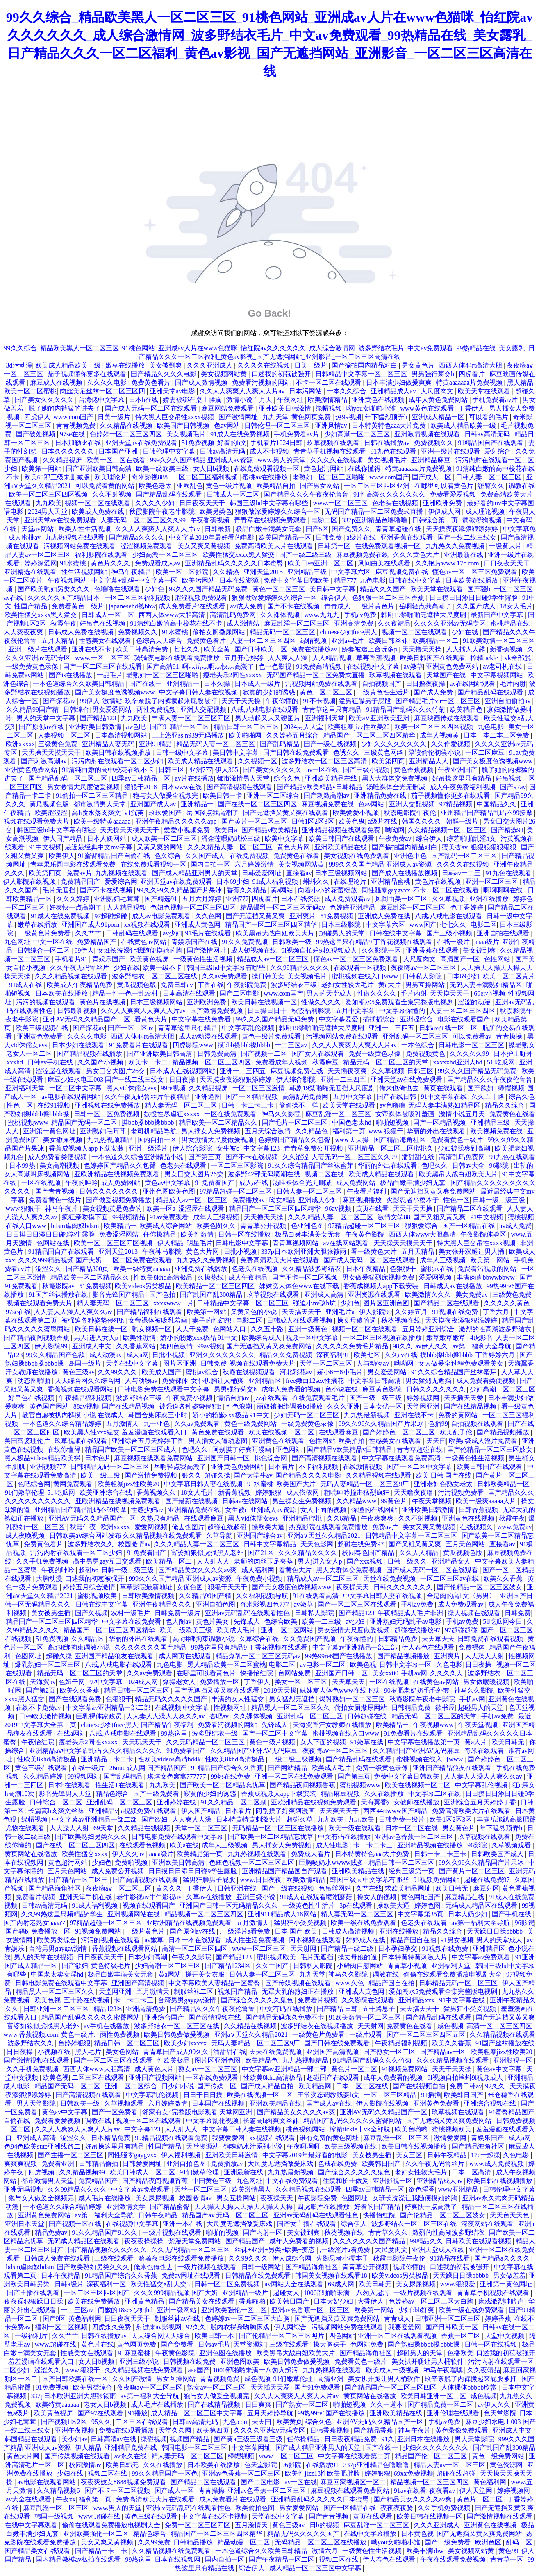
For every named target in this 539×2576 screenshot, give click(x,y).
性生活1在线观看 (121, 1785)
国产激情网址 (238, 416)
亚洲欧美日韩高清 (179, 1862)
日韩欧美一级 (292, 941)
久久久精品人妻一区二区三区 (230, 847)
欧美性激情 (198, 1234)
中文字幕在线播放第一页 (425, 1742)
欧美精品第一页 (200, 1853)
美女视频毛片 (186, 434)
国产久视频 (91, 1612)
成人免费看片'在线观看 (193, 606)
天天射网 (304, 1948)
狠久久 (191, 1475)
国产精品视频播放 (504, 1432)
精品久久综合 (505, 1105)
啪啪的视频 (223, 2232)
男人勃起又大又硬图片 (268, 718)
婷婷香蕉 (498, 2318)
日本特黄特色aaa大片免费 (390, 425)
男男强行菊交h (434, 373)
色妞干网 (72, 1681)
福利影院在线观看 (102, 554)
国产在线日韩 (397, 1096)
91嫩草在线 (367, 1742)
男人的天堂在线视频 (44, 1957)
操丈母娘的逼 (357, 1320)
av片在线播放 (194, 778)
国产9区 (54, 2318)
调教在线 (522, 485)
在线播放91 (323, 2464)
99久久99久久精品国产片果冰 (180, 890)
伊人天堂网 (476, 2490)
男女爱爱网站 (112, 709)
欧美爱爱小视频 (356, 812)
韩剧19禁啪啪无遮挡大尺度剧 (424, 614)
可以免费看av (473, 1036)
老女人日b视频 (106, 2404)
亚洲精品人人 (429, 761)
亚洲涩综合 (417, 1019)
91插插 (431, 2094)
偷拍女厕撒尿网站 (220, 632)
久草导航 (220, 1535)
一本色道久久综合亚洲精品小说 (138, 1156)
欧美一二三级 (322, 1621)
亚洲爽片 (303, 915)
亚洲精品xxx (417, 2000)
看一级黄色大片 (374, 1251)
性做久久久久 (377, 993)
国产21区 (261, 1552)
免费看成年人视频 (282, 1062)
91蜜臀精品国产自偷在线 (115, 855)
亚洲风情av (332, 425)
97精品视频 (456, 804)
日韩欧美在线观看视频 (479, 2241)
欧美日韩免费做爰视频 (177, 2034)
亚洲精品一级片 (246, 2292)
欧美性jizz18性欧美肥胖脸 (323, 2473)
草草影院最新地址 (147, 1587)
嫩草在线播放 (125, 365)
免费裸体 (175, 1380)
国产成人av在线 (329, 2103)
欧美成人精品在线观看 (201, 761)
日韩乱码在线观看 (133, 933)
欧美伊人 (62, 855)
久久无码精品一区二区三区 (206, 1742)
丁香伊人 (472, 408)
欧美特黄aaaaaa (58, 2404)
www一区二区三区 (259, 1948)
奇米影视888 (150, 477)
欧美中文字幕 (285, 838)
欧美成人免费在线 (99, 511)
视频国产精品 (238, 1991)
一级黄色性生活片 (384, 692)
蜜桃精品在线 (510, 623)
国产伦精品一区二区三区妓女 (490, 1449)
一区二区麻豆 (485, 752)
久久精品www (357, 1501)
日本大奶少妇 (468, 1914)
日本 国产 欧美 (297, 1931)
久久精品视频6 (59, 2490)
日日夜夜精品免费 (351, 2438)
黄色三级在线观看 (42, 1767)
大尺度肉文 (438, 391)
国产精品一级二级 (348, 1948)
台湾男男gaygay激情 (59, 1948)
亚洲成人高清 (324, 1294)
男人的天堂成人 (330, 993)
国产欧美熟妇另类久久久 (54, 589)
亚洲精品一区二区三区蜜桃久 (391, 1148)
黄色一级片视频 (229, 485)
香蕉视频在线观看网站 (81, 1389)
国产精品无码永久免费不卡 (286, 2017)
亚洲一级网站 (177, 2309)
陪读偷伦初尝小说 (435, 752)
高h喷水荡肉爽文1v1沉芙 (109, 812)
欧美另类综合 (57, 1939)
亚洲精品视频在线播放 (430, 1845)
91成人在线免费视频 (240, 434)
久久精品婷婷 (43, 1776)
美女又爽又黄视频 (204, 545)
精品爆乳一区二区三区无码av (283, 907)
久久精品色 (312, 1131)
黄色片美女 (213, 1621)
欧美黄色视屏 (150, 959)
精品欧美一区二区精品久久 (219, 1122)
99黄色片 (395, 1501)
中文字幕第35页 (421, 1914)
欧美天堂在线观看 (485, 391)
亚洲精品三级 (307, 571)
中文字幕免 (519, 528)
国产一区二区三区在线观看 (103, 666)
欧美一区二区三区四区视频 (49, 494)
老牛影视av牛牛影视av (149, 1896)
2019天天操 (280, 1690)
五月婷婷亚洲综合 (429, 1328)
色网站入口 (230, 1328)
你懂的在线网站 (375, 1509)
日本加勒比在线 (78, 442)
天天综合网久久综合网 (88, 1380)
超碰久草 (300, 1819)
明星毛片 (199, 1242)
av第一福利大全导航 (482, 1346)
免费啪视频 (132, 1862)
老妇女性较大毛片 (348, 984)
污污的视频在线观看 (46, 1002)
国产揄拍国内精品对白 (365, 365)
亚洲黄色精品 (145, 2301)
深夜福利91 (333, 1354)
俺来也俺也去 (399, 1088)
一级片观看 (366, 2034)
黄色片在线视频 (438, 881)
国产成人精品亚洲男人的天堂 (195, 872)
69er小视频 (489, 993)
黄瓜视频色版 (50, 804)
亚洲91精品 (156, 743)
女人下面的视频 (324, 1509)
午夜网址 (291, 399)
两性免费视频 (156, 709)
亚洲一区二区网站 (288, 1630)
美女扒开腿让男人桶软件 (428, 2361)
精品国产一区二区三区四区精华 (370, 735)
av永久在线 (131, 2456)
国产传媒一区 (217, 2086)
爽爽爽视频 (21, 2163)
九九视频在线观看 (122, 872)
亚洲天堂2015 (263, 571)
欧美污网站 (199, 580)
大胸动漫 (49, 1578)
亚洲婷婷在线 (177, 1802)
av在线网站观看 (473, 683)
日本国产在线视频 (219, 2103)
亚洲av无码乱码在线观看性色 (248, 1612)
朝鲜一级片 (463, 821)
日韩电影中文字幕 (243, 1242)
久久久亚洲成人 (210, 365)
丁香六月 (497, 1311)
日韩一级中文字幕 (183, 752)
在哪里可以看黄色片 (444, 485)
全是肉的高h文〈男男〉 (462, 1595)
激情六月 (325, 2550)
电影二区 (325, 520)
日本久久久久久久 (68, 451)
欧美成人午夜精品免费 (80, 984)
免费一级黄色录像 (375, 1053)
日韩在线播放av (387, 442)
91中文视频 (45, 847)
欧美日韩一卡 (223, 795)
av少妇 (172, 933)
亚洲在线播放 (489, 898)
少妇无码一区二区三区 (307, 1415)
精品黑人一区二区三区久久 (291, 1707)
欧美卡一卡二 (148, 1062)
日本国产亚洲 (118, 451)
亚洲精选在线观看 (31, 571)
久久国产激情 (132, 2378)
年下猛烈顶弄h (387, 416)
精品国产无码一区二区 (84, 1122)
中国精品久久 (497, 804)
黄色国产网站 (50, 1406)
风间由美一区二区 (402, 898)
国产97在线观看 (101, 2413)
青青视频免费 (76, 425)
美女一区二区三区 (302, 1681)
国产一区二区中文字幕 (420, 1466)
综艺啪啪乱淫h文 (472, 838)
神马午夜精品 (131, 571)
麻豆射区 (486, 1888)
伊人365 (227, 769)
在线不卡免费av (39, 1707)
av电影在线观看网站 (71, 1096)
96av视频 (339, 1208)
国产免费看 (178, 2344)
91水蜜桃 (74, 563)
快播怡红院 (257, 1673)
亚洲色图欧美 (240, 2361)
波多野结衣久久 (91, 1544)
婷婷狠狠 (269, 1492)
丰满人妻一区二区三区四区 (192, 718)
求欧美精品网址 (408, 1888)
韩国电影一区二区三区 (195, 2447)
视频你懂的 (410, 2266)
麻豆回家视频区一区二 (353, 2481)
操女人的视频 (377, 1896)
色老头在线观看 (184, 1165)
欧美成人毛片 (236, 1630)
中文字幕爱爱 (339, 1019)
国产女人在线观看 (318, 1053)
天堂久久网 (176, 2430)
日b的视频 (325, 2525)
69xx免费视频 (413, 2473)
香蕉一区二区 (461, 2335)
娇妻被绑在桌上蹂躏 (193, 399)
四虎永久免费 (112, 2327)
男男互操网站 (425, 984)
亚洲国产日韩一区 (224, 1458)
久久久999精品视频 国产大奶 (60, 1260)
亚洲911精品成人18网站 (283, 1914)
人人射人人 (214, 1561)
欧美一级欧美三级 (163, 468)
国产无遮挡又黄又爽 (256, 915)
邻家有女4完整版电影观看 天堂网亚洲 (198, 2111)
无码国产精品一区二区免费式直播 (375, 511)
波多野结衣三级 (294, 984)
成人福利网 (258, 1569)
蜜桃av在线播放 (265, 477)
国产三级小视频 (367, 769)
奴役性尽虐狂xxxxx (172, 1113)
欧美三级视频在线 (43, 1027)
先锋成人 (248, 1621)
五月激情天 (123, 1423)
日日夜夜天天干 (203, 502)
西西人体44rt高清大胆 (471, 365)
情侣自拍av (234, 1397)
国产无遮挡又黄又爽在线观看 (286, 812)
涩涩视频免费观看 (147, 545)
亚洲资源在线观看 (375, 1294)
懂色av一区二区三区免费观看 (475, 571)
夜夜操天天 (353, 1587)
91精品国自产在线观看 (491, 442)
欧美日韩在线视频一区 (264, 1002)
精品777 (345, 580)
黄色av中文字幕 (168, 1182)
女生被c (228, 1148)
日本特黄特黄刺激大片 (249, 1819)
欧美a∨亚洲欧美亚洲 (380, 718)
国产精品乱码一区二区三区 (68, 778)
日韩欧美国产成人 (498, 1853)
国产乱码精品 (280, 743)
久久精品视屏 (63, 459)
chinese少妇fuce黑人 (349, 632)
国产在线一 (146, 683)
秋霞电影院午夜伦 (411, 812)
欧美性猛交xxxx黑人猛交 (239, 554)
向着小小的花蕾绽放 (328, 890)
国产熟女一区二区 (390, 2051)
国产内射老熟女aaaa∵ (34, 1922)
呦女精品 (282, 1199)
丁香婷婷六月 (495, 1354)
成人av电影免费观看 (162, 915)
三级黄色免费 (58, 743)
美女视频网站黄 (224, 373)
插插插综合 (380, 1019)
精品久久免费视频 (286, 1354)
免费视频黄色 (426, 1053)
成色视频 (450, 2025)
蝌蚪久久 (317, 881)
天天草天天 (438, 1638)
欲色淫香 (422, 2189)
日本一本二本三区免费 (497, 735)
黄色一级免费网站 (251, 1423)
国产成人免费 (434, 692)
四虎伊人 (37, 416)
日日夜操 (183, 1079)
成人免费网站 (121, 1182)
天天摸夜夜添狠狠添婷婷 (463, 528)
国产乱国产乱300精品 (212, 1294)
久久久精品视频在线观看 (72, 976)
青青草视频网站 (296, 1242)
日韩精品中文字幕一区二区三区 (362, 373)
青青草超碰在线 (399, 528)
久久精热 (227, 571)
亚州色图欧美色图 (170, 1191)
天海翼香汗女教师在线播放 (333, 1724)
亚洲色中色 (411, 855)
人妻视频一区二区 (65, 735)
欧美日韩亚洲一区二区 (321, 563)
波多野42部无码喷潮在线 (265, 1174)
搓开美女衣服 (205, 1974)
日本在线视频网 (178, 2559)
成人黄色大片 (154, 2068)
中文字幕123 (262, 1148)
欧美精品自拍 (276, 485)
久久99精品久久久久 (300, 967)
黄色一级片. (79, 2034)
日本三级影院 (341, 924)
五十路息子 (379, 2008)
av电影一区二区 (323, 1664)
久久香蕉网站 (136, 1346)
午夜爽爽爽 (378, 1518)
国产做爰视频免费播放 (119, 1199)
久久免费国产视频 (310, 1638)
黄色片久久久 (111, 563)
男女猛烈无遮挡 (429, 1380)
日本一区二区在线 (412, 1828)
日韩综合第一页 (435, 520)
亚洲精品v (103, 1810)
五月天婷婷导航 (271, 2413)
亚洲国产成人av (153, 804)
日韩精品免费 (398, 1638)
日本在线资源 (239, 580)
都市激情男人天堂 (244, 778)
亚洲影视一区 (513, 2060)
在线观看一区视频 (361, 967)
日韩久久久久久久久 (109, 1191)
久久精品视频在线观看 (379, 1475)
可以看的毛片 (489, 416)
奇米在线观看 (484, 1750)
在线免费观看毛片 (319, 1397)
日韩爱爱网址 (262, 872)
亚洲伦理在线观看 (454, 2413)
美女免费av (472, 1294)
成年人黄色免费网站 (439, 399)
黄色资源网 (507, 2464)
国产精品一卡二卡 (102, 2550)
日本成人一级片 (258, 683)
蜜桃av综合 (203, 1372)
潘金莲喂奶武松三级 (231, 838)
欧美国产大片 (296, 1483)
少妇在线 (466, 632)
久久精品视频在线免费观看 (145, 2370)
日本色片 (98, 1458)
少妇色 (155, 589)
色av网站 (227, 425)
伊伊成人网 (445, 511)
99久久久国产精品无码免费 (209, 589)
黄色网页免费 (311, 416)
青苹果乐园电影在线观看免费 (73, 864)
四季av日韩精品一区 (141, 778)
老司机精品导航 (154, 1131)
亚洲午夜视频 (75, 2430)
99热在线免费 (231, 1776)
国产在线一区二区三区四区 (258, 804)
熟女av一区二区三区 (208, 2068)
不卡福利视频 (319, 1466)
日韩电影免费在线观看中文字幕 (164, 1389)
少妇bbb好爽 (417, 2309)
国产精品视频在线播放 (90, 1053)
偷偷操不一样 (299, 1105)
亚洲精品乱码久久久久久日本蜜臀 (235, 563)
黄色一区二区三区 (279, 589)
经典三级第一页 (412, 1871)
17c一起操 (485, 2155)
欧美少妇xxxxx (186, 2043)
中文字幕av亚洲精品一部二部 (355, 1647)
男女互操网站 (236, 2198)
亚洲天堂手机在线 (86, 1896)
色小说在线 (342, 1389)
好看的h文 (232, 442)
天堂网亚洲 (424, 1406)
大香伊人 (371, 2301)
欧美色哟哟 (412, 2129)
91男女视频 (457, 1939)
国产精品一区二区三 (79, 1879)
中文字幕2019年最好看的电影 (212, 537)
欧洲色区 (489, 2542)
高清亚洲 (331, 2378)
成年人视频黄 (440, 735)
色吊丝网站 (335, 1888)
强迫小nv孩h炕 (315, 1303)
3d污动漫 (19, 365)
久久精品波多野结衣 (312, 1268)
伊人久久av (129, 1853)
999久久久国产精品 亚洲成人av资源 (202, 459)
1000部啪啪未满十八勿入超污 (347, 2292)
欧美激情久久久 (429, 1294)
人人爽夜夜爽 (24, 632)
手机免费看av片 (495, 399)
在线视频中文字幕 (374, 666)
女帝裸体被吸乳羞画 (405, 1113)
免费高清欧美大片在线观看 (274, 545)
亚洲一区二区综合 (274, 795)
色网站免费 (295, 1673)
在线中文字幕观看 (32, 2525)
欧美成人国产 (162, 1372)
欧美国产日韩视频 (184, 425)
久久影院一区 (382, 950)
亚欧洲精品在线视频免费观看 (117, 1174)
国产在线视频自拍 (420, 2086)
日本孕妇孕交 (398, 1948)
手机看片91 (72, 959)
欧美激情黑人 (252, 2189)
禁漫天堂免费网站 (195, 2241)
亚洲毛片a (340, 1311)
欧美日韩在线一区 (102, 1328)
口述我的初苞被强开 (282, 373)
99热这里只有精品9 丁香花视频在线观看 (375, 941)
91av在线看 (410, 2490)
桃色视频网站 (306, 2129)
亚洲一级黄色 (308, 1328)
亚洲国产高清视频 (138, 1982)
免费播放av (249, 1199)
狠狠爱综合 (422, 1225)
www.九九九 (322, 614)
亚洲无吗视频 (24, 2189)
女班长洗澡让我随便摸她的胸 (140, 950)
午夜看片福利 (367, 1191)
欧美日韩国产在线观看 (433, 657)
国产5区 (317, 528)
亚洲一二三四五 (392, 1027)
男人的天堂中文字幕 (46, 718)
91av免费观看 (170, 1217)
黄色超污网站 (324, 468)
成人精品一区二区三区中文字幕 (197, 2413)
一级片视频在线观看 (172, 2232)
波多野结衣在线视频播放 (318, 2025)
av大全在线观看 (29, 2499)
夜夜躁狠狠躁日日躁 (34, 2301)
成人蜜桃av (25, 537)
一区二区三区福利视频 (205, 477)
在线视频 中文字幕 (183, 1707)
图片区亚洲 (180, 1363)
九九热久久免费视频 (455, 545)
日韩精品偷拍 (99, 2163)
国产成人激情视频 (202, 382)
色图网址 (29, 1655)
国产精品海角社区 (400, 1139)
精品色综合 (113, 1793)
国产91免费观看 (318, 2387)
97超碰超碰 (111, 915)
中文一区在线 (53, 941)
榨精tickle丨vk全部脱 (501, 657)
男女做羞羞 (509, 2275)
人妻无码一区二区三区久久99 (143, 520)
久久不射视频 (112, 494)
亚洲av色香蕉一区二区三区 (415, 1836)
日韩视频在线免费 (190, 2361)
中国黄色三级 (212, 2180)
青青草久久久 (388, 2232)
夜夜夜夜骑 (397, 2507)
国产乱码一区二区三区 (464, 855)
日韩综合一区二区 (44, 950)
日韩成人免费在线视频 (81, 632)
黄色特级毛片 (111, 1965)
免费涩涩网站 (119, 1234)
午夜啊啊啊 (304, 2146)
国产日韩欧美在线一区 (75, 2378)
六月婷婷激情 (254, 864)
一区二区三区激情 (259, 1088)
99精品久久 (426, 2241)
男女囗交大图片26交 (116, 1070)
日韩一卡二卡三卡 (248, 1105)
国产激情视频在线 (216, 2017)
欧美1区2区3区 (451, 1819)
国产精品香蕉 (374, 2430)
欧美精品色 (467, 709)
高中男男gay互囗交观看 (108, 1561)
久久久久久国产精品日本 (64, 597)
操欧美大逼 (269, 1526)
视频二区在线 (325, 1174)
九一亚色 (157, 1423)
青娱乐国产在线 (195, 941)
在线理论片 (351, 881)
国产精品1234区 (228, 1965)
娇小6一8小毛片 (340, 1372)
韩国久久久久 (422, 821)
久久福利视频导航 (263, 1595)
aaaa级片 (487, 941)
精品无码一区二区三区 (283, 632)
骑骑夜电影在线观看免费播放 (177, 657)
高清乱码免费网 (233, 614)
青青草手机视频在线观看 (330, 451)
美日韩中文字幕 (333, 589)
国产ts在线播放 (71, 675)
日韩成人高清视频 (349, 1931)
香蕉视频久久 (156, 1492)
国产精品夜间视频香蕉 (37, 1337)
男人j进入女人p (97, 1337)
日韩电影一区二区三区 (472, 1045)
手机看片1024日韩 (277, 442)
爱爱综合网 (121, 881)
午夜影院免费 (247, 984)
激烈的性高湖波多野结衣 (496, 1328)
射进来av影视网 (159, 2327)
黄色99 (508, 2550)
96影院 (499, 1165)
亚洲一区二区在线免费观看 (295, 1776)
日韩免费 (329, 537)
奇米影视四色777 (265, 1604)
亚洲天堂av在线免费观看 (142, 442)
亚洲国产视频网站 (156, 2077)
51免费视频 (198, 442)
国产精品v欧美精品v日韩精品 (320, 786)
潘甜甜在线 (419, 1156)
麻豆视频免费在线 (363, 554)
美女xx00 (385, 1673)
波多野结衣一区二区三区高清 (325, 761)
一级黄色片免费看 (45, 933)
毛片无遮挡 (60, 890)
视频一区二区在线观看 (98, 502)
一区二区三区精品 (391, 2094)
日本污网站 (306, 391)
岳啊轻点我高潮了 (426, 606)
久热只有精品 (160, 1518)
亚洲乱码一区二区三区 (416, 1036)
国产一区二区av (131, 1027)
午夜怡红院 (38, 1742)
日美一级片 (311, 365)
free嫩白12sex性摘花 (316, 1380)
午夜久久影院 (192, 1957)
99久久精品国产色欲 (56, 1354)
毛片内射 (513, 683)
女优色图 (191, 1587)
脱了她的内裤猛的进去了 (65, 408)
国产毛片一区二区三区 (295, 1122)
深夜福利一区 (106, 2284)
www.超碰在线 (56, 2344)
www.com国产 (74, 416)
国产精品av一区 (443, 2051)
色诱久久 (347, 752)
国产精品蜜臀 (170, 2206)
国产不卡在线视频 (294, 606)
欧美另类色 (215, 511)
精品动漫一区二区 (244, 2542)
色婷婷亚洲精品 (353, 907)
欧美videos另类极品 (144, 1285)
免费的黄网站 (458, 1415)
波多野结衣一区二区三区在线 (155, 976)
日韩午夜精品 (447, 2155)
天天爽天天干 (339, 1810)
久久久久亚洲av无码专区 (450, 623)
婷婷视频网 (424, 1397)
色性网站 (498, 959)
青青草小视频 (407, 1965)
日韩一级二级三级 (500, 1199)
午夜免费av (396, 838)
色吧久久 (435, 1165)
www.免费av (514, 1526)
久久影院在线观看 (368, 2000)
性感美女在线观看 (106, 640)
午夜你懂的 (283, 700)
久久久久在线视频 (264, 365)
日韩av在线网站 (245, 1501)
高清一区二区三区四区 (195, 1948)
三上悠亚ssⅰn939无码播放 (188, 735)
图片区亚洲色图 (387, 1303)
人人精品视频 (332, 657)
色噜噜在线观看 (118, 589)
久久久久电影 (107, 382)
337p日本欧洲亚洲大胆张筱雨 (304, 1251)
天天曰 (436, 1440)
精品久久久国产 (383, 589)
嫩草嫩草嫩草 (446, 1337)
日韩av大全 (469, 1165)
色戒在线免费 (338, 2163)
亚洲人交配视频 (204, 709)
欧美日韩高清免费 (143, 649)
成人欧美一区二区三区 (164, 838)
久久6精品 (342, 1518)
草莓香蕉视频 (376, 657)
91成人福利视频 (276, 881)
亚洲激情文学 (126, 2206)
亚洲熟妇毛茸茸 (117, 898)
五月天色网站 (466, 1544)
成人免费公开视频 (118, 1871)
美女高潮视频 (60, 1165)
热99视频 (348, 416)
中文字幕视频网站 (498, 675)
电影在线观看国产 (464, 1019)
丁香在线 (211, 984)
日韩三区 (172, 769)
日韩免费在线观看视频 (491, 1638)
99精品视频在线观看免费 (172, 2137)
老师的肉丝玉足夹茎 (264, 1561)
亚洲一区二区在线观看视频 (398, 2335)
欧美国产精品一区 (286, 537)
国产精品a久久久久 (137, 537)
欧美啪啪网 (246, 735)
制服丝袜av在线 (178, 2318)
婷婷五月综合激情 (90, 1587)
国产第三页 (205, 1156)
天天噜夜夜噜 (414, 1492)
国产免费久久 (352, 528)
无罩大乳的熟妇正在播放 (298, 1991)
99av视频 (210, 1346)
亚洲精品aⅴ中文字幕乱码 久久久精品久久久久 (96, 1750)
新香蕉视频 (507, 649)
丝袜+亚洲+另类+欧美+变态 (275, 2249)
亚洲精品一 (183, 683)
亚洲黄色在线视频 (379, 399)
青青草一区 (507, 2559)
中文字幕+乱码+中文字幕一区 (135, 580)
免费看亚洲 (58, 2163)
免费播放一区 (220, 1681)
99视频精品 (129, 1217)
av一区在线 (323, 769)
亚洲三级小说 (256, 1896)
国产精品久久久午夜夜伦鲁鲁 (307, 494)
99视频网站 (83, 1776)
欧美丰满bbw (426, 2550)
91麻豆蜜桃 (135, 2352)
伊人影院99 (375, 1311)
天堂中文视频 (505, 2335)
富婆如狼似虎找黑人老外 (208, 1552)
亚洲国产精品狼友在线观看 (115, 1655)
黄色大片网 (294, 847)
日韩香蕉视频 (479, 1509)
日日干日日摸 (203, 2094)
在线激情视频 (363, 1466)
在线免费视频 (250, 855)
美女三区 (410, 2155)
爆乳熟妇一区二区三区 (48, 1664)
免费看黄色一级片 (79, 606)
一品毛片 (110, 675)
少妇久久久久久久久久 (394, 743)
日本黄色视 (417, 2533)
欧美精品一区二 (436, 640)
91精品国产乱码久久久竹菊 (406, 709)
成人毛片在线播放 (105, 2198)
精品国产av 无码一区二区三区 (226, 2215)
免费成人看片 (311, 1853)
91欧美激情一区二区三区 (499, 640)
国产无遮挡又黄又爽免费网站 (434, 1191)
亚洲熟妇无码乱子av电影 (406, 1621)
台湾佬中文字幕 (102, 399)
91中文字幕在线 (444, 1096)
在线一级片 (454, 941)
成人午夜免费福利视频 (463, 786)
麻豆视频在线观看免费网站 (154, 1458)
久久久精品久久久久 (308, 1552)
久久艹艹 (89, 933)
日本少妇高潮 (148, 1957)
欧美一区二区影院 (183, 571)
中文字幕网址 (252, 2447)
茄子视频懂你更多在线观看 (88, 373)
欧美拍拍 (352, 1440)
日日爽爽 (259, 2404)
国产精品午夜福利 (168, 1724)
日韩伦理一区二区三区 (278, 425)
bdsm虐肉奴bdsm (75, 1225)
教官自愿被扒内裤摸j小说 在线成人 (73, 1415)
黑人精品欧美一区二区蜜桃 (226, 1664)
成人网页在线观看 (186, 1655)
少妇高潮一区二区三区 (357, 434)
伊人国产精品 (63, 838)
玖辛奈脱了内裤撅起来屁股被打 (171, 700)
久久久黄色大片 (417, 554)
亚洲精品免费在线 (381, 795)
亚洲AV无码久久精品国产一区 (87, 1019)
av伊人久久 (432, 1346)
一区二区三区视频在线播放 (383, 1337)
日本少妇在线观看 (79, 1045)
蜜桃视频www (28, 1122)
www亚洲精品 (459, 2189)
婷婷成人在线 (366, 1939)
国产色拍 (163, 1294)
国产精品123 (99, 718)
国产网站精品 (288, 1767)
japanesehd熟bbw (132, 606)
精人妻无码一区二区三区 (181, 1105)
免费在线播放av (315, 649)
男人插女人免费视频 (211, 1131)
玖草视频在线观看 (334, 442)
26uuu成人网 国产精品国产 (148, 1767)
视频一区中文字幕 (313, 1337)
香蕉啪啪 (253, 2301)
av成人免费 (247, 606)
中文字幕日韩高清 (375, 1380)
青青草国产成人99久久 (176, 2051)
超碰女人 (287, 2292)
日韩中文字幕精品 (270, 1544)
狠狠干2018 (141, 786)
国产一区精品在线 (469, 1225)
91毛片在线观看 (208, 933)
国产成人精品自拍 (268, 2086)
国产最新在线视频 (192, 1501)
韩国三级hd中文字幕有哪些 (270, 502)
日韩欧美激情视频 (149, 1595)
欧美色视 (363, 1664)
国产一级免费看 (157, 1793)
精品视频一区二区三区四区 (212, 1062)
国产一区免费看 (115, 2111)
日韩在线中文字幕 (416, 580)
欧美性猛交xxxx (85, 1853)
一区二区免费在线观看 (139, 1260)
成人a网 (137, 1354)
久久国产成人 (476, 606)
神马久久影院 (282, 1113)
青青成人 (338, 606)
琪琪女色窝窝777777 (177, 1776)
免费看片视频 (36, 1896)
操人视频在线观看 (475, 1612)
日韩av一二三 (462, 872)
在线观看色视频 (143, 1845)
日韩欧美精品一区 (504, 1483)
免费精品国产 (81, 881)
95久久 (102, 2421)
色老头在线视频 (396, 502)
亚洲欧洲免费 (443, 502)
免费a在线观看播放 (127, 2430)
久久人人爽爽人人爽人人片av (243, 391)
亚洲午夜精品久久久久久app (176, 821)
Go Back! (269, 313)
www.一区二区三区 (341, 502)
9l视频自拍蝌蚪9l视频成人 (320, 950)
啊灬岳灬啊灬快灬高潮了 (219, 666)
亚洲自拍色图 (216, 1604)
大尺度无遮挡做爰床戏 (281, 2163)
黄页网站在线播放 (32, 1853)
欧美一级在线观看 (355, 1828)
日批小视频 (241, 1251)
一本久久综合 (347, 391)
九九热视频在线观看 (75, 537)
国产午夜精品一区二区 (282, 2559)
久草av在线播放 (209, 1896)
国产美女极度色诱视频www (116, 692)
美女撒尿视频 (63, 1139)
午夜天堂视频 (432, 1501)
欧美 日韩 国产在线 (444, 1475)
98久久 (402, 1346)
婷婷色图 (428, 1905)
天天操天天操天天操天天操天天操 (244, 2206)
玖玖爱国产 (166, 812)
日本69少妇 (232, 881)
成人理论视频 (485, 511)
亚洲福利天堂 (325, 718)
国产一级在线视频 (331, 743)
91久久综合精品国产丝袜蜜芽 (311, 1165)
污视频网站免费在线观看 (80, 545)
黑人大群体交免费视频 (395, 778)
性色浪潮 (240, 1406)
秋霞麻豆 (326, 1062)
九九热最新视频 (367, 1415)
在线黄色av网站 (144, 941)
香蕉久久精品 (247, 890)
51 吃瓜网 (501, 1062)
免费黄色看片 (151, 382)
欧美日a (226, 829)
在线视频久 (477, 1526)
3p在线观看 (356, 1905)
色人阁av (179, 1621)
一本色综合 (418, 1045)
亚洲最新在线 (464, 554)
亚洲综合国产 (165, 2017)
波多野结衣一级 (215, 1733)
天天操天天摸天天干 (52, 752)
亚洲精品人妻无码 (109, 743)
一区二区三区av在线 (450, 1578)
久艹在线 (369, 1888)
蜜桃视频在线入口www (366, 976)
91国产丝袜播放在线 (59, 1294)
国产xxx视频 (365, 1561)
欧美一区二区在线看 (116, 459)
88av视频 (86, 1406)
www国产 (423, 924)
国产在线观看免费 (76, 1698)
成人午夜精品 (248, 1277)
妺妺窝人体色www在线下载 (300, 1285)
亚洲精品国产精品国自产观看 (285, 1871)
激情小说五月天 (250, 399)
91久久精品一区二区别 (234, 1802)
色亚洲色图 (308, 1225)
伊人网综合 (291, 2327)
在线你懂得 (365, 468)
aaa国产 (198, 2370)
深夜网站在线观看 (488, 2223)
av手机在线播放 (107, 2025)
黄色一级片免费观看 (272, 1036)
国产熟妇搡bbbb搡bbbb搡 (425, 2344)
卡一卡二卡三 (373, 1845)
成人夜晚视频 (25, 1535)
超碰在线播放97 (418, 1630)
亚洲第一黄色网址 (50, 1131)
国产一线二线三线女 (467, 537)
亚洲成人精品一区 (439, 416)
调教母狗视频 (482, 520)
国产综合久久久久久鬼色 (258, 2000)
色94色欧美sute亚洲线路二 (43, 2146)
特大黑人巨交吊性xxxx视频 (175, 416)
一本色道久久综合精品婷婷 (63, 1423)
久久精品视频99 (83, 2172)
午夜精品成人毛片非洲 (411, 1612)
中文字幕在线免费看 (202, 1019)
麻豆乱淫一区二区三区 (297, 623)
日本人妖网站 (107, 838)
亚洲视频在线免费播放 (108, 1105)
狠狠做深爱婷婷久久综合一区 (278, 511)
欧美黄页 (289, 2421)
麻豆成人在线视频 (57, 382)
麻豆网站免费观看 (228, 408)
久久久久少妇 (155, 502)
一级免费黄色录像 (33, 666)
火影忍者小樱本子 (414, 1199)
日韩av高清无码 (488, 434)
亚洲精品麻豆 (431, 459)
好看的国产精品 (378, 2206)
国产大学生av (253, 1475)
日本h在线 (144, 399)
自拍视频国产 (382, 683)
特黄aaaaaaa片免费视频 (470, 382)
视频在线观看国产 (150, 1905)
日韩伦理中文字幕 (170, 451)
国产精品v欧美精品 (270, 829)
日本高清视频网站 (122, 735)
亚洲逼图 (209, 1096)
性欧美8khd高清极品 (164, 1277)
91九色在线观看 (394, 451)
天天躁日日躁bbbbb (495, 1931)
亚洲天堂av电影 (173, 391)
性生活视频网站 (85, 571)
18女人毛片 (516, 606)
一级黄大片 (506, 545)
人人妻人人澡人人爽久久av (74, 1311)
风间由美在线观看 (385, 563)
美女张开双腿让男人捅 (472, 1251)
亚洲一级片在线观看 (451, 451)
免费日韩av (178, 984)
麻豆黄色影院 (382, 1389)
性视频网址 (231, 1707)
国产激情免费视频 (217, 1010)
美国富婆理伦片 (28, 1440)
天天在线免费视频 (276, 2051)
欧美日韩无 (508, 1742)
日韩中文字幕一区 (406, 1664)
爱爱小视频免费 (188, 829)
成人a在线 (254, 1182)
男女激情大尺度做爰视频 (84, 786)
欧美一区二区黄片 (508, 976)
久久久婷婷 (74, 898)
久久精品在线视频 (127, 425)
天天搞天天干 (302, 1311)
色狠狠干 (404, 1268)
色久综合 (168, 855)
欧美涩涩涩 (51, 812)
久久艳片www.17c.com (448, 563)
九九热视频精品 (110, 1139)
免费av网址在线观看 (191, 2275)
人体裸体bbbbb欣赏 (469, 2387)
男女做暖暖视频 (487, 1681)
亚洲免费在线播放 (202, 1268)
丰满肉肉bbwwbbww (486, 1277)
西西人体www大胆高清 (173, 614)
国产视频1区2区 (65, 2421)
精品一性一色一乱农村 (125, 993)
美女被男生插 (51, 1612)
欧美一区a (160, 1208)
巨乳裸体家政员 (99, 1716)
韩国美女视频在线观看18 (332, 2275)
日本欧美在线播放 (473, 580)
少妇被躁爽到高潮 (465, 1148)
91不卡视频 (319, 700)
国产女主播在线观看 (307, 2223)
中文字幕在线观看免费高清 (402, 1458)
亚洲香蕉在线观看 (407, 537)
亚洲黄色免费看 (40, 1036)
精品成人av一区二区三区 (273, 959)
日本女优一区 (383, 1406)
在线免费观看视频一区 (267, 468)
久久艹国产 (273, 1965)
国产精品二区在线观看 (470, 1208)
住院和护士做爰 (346, 2180)
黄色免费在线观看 (218, 1432)
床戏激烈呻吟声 (501, 2301)
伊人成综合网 (292, 2258)
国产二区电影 (240, 993)
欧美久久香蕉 (503, 1578)
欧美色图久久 (216, 1225)
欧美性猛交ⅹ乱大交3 (160, 2284)
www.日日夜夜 (261, 1879)
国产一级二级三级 (306, 554)
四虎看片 (473, 373)
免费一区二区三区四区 (198, 2525)
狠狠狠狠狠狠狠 (494, 847)
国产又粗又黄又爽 (440, 1217)
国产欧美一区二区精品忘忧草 (223, 1785)
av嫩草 (413, 666)
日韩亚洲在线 (237, 1888)
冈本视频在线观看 (316, 1939)
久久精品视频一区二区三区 (448, 829)
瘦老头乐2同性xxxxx (233, 675)
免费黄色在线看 (297, 855)
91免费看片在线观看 (139, 1045)
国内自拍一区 (211, 864)
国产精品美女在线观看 (202, 2301)
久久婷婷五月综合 (293, 735)
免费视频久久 (434, 442)
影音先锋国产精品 (119, 1294)
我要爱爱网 (229, 2137)
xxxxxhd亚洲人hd (458, 1062)
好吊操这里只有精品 (462, 778)
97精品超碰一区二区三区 (236, 1191)
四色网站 (342, 2335)
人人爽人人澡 (288, 657)
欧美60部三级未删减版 (57, 477)
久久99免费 (154, 2542)
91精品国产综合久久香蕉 (228, 1767)
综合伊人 (335, 597)
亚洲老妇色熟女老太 (444, 1483)
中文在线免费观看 (293, 2180)
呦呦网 (395, 829)
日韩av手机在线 (51, 1062)
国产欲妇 (481, 1088)
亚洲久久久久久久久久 (223, 1354)
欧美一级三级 (101, 1475)
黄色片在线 (97, 2344)
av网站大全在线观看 (295, 2284)
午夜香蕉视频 (210, 520)
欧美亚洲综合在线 (107, 1492)
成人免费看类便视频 (58, 1156)
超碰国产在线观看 (334, 2077)
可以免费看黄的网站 (105, 485)
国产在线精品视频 (129, 1406)
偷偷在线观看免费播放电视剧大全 (453, 1974)
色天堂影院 (500, 2413)
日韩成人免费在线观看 (57, 2258)
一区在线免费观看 (231, 1113)
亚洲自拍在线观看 (504, 933)
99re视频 (173, 1088)
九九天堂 (275, 416)
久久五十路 (488, 1096)
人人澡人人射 (485, 1655)
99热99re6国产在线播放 (339, 1655)
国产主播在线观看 (34, 2292)
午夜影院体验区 (484, 1234)
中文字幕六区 (351, 571)
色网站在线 (53, 1242)
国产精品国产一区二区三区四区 (391, 2387)
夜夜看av (443, 2490)
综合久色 (288, 778)
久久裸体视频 (280, 614)
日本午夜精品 (366, 1268)
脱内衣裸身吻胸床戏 (240, 2327)
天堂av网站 (38, 528)
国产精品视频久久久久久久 (108, 2249)
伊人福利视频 (181, 2155)
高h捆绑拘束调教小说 (205, 1638)
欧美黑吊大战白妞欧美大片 (276, 933)
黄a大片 (390, 984)
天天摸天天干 (450, 993)
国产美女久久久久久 (45, 399)
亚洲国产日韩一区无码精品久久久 (230, 1905)
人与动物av (374, 1363)
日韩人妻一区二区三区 (489, 477)
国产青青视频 (55, 1191)
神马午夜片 (62, 1208)
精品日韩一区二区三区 (247, 726)
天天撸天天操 (422, 649)
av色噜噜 (392, 1105)
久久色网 (209, 915)
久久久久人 (447, 1673)
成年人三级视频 (217, 1217)
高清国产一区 (460, 959)
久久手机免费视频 (43, 1561)
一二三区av (292, 1045)
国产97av (513, 786)
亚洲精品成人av (394, 391)
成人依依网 (303, 1492)
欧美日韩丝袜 (388, 640)
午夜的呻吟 (81, 1182)
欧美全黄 (218, 649)
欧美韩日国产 (464, 2094)
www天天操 (353, 1139)
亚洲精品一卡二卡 (108, 1759)
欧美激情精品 (328, 399)
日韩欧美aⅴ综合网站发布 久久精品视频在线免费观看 (126, 1535)
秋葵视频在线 (401, 1320)
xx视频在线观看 (148, 924)
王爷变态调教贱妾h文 (329, 2094)
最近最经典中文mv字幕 (99, 847)
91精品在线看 (450, 2258)
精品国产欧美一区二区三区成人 (131, 1449)
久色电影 (449, 1664)
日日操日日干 (267, 1010)
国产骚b (478, 589)
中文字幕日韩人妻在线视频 (199, 692)
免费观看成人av (158, 563)
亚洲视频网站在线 (134, 1914)
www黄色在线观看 (427, 408)
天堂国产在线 (446, 675)
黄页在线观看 (443, 1088)
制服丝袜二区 (194, 1991)
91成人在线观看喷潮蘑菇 (317, 1896)
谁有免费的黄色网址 (330, 2137)
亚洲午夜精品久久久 (162, 1604)
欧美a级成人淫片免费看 (484, 1440)
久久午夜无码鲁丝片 (80, 967)
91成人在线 (26, 984)
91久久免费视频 (245, 941)
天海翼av (43, 1681)
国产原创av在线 (42, 726)
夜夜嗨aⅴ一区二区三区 (424, 967)
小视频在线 (55, 2051)
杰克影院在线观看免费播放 (329, 1526)
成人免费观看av (348, 898)
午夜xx (65, 2499)
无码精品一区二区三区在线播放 (278, 1828)
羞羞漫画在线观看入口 (41, 2361)
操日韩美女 (268, 976)
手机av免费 (361, 614)
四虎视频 (42, 2172)
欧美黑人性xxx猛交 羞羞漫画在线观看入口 (126, 1432)
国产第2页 (41, 1690)
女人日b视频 (212, 468)
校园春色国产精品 (369, 1552)
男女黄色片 (419, 365)
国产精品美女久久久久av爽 (198, 1569)
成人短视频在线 (254, 950)
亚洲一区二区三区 (492, 881)
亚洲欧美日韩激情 (286, 408)
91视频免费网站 (437, 1879)
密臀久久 (492, 485)
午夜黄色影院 (365, 1234)
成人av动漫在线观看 (209, 1036)
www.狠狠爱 (458, 2284)
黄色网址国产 (421, 1896)
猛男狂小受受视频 (301, 1922)
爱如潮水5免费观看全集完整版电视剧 (400, 1002)
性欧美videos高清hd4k (170, 1759)
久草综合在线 (259, 1638)
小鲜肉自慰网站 (360, 1965)
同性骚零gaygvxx (386, 890)
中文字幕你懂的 (403, 1010)
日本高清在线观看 (190, 993)
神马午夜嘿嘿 (443, 2370)
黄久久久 (170, 1888)
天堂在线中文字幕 (133, 1363)
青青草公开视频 (264, 1225)
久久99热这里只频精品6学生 (63, 1914)
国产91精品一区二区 (180, 726)
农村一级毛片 (131, 1612)
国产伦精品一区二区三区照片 (282, 2335)
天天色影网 (317, 1544)
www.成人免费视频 (497, 2163)
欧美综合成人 (262, 1337)
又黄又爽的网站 (160, 847)
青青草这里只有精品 (332, 709)
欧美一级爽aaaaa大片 (487, 1501)
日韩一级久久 (407, 1561)
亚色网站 (290, 1449)
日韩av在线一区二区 (449, 1027)
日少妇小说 (177, 2086)
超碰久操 (217, 1475)
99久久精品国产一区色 (165, 2473)
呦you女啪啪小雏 (371, 408)
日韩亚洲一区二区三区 (57, 2008)
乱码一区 (520, 2542)
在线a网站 (71, 1733)
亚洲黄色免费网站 (453, 666)
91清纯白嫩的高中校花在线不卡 (177, 623)
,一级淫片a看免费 (246, 1931)
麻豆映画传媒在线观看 (447, 718)
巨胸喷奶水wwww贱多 (332, 1862)
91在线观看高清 (316, 1595)
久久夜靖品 (394, 623)
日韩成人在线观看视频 (300, 1320)
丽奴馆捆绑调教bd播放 (290, 1406)
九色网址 (17, 941)
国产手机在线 (512, 1914)
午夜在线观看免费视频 (453, 2559)
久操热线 (211, 1277)
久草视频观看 (511, 1845)
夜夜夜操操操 (144, 2241)
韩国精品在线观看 (32, 2438)
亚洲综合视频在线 (491, 2103)
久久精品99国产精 (33, 709)
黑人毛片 (89, 2051)
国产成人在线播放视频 (405, 872)
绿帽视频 (329, 408)
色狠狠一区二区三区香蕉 (389, 597)
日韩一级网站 (261, 2266)
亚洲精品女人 (451, 1561)
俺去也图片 (188, 1526)
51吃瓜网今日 (503, 1621)
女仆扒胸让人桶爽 (218, 1380)
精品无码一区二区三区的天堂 (386, 1062)
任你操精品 (160, 1234)
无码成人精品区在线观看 (482, 1905)
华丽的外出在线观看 (437, 1131)
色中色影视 (276, 666)
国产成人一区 (432, 477)
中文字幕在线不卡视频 (215, 2516)
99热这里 (175, 1733)
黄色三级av (78, 1372)
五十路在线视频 (87, 2000)
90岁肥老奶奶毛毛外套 (417, 1690)
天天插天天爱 (464, 1397)
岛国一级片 (85, 1363)
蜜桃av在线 (438, 1268)
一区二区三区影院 (238, 1165)
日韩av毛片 (214, 2344)
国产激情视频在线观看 (37, 2060)
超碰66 (88, 1569)
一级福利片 (32, 2335)
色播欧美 (460, 2352)
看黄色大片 (151, 1019)
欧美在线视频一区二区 (282, 1432)
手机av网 (414, 1673)
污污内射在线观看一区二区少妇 (118, 761)
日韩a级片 (69, 2284)
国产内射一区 (263, 2232)
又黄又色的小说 (254, 1311)
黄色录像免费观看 (462, 2430)
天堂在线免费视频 (390, 1578)
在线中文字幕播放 (371, 2533)
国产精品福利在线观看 (150, 1311)
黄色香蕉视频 (414, 769)
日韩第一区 (335, 545)
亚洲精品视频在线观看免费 (342, 829)
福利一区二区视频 (62, 2327)
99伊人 (90, 700)
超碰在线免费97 (361, 1544)
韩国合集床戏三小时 (158, 1415)
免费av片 (79, 872)
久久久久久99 (470, 1053)
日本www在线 (182, 786)
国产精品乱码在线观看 (169, 494)
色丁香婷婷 (467, 907)
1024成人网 (142, 1681)
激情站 (112, 700)
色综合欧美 (281, 1621)
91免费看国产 (215, 1182)
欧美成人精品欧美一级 (68, 365)
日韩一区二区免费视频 (107, 1113)
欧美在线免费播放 (95, 2301)
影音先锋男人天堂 (66, 1793)
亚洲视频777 (49, 1466)
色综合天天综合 (160, 640)
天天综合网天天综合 (161, 2335)
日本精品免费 (111, 2137)
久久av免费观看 (225, 976)
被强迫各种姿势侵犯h (93, 1320)
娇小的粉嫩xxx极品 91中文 (199, 1337)
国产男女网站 (320, 485)
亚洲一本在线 (183, 2223)
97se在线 (73, 434)
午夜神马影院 (162, 1251)
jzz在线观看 (271, 1397)
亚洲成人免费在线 (385, 915)
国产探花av (60, 700)
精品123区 (108, 2008)
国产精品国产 (245, 2241)
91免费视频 (53, 2387)
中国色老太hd (352, 1122)
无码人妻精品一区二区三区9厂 (365, 1483)
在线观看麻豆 (339, 1432)
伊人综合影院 (296, 1079)
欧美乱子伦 (456, 1432)
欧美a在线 (184, 1845)
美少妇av (74, 2438)
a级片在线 (361, 537)
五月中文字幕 (355, 1010)
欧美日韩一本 (215, 2335)
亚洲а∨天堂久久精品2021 (324, 1535)
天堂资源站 (203, 2146)
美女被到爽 (166, 365)
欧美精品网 (315, 2086)
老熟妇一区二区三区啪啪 (329, 477)
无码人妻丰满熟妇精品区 (486, 984)
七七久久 (187, 649)
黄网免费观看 (73, 1483)
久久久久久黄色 (507, 1303)
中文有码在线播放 (345, 1836)
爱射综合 (498, 451)
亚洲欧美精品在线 (332, 778)
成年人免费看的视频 (292, 1389)
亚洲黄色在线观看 (279, 1440)
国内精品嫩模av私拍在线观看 (79, 2559)
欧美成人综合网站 (166, 1225)
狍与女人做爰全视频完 (166, 795)
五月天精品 (58, 640)
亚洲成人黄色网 (198, 924)
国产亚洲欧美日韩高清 (99, 468)
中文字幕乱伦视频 (249, 1027)
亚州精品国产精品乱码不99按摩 (487, 812)
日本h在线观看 (70, 1785)
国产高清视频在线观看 (240, 786)
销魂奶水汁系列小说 (253, 2146)
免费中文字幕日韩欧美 (297, 580)
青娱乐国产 (109, 959)
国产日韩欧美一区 (261, 649)
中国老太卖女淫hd (58, 1974)
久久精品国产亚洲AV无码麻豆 (254, 1750)
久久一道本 (387, 2404)
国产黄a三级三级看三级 (249, 2438)
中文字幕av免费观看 (482, 1957)
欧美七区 (368, 1354)
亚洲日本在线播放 (424, 2438)
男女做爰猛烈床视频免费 (379, 1277)
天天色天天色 (510, 2215)
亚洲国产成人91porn (91, 924)
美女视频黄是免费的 (113, 1208)
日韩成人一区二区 (234, 494)
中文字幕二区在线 (435, 1793)
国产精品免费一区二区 (441, 2404)
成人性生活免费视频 (255, 1939)
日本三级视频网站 (342, 872)
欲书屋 (445, 1707)
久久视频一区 (258, 761)
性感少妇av (148, 1509)
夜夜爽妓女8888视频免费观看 (124, 2481)
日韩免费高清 (217, 1053)
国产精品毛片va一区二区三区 (439, 700)
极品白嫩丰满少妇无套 (413, 1182)
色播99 (438, 1423)
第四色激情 (177, 1346)
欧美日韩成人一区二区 (143, 2172)
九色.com (236, 2421)
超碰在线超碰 (227, 1526)
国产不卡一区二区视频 (305, 1277)
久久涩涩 (295, 1156)
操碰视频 (154, 2438)
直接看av (299, 872)
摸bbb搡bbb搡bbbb (245, 1045)
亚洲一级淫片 (148, 1148)
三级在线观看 (114, 2258)
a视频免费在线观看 (149, 1810)
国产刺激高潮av (44, 761)
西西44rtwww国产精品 (396, 1810)
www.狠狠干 (386, 1131)
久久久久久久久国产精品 (151, 1647)
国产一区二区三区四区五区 (427, 2034)
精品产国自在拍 (414, 1939)
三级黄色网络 (384, 752)
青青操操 (510, 1036)
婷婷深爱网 (40, 563)
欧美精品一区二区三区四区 (216, 1285)
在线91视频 (54, 1105)
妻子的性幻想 (212, 1320)
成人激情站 (244, 623)
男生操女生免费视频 (302, 1501)
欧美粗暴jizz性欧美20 (359, 726)
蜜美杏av (455, 847)
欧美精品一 (120, 1225)
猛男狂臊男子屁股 (366, 700)
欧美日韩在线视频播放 (118, 752)
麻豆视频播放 (362, 1199)
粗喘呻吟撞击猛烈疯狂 (357, 1492)
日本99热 (23, 1165)
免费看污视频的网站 (262, 382)
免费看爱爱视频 (454, 494)
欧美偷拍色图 (255, 2507)
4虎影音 (481, 1337)
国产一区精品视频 (252, 1096)
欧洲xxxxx (20, 743)
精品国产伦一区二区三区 (431, 2456)
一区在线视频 (41, 1182)
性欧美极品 (174, 2060)
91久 (387, 2438)
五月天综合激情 (268, 1131)
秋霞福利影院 (311, 1010)
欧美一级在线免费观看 (364, 1922)
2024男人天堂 (48, 511)
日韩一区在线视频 (491, 2344)
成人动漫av (106, 1354)
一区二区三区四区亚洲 (377, 485)
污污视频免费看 (461, 1492)
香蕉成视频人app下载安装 (87, 1148)
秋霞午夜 (63, 623)
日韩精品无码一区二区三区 (111, 1466)
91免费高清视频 (319, 666)
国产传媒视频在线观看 (298, 1982)
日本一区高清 (472, 2172)
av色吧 (136, 726)
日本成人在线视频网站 (183, 1070)
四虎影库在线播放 (324, 2206)
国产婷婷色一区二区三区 (400, 1432)
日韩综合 (76, 709)
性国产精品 (31, 606)
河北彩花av (297, 1372)
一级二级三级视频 (296, 1759)
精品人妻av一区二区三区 (450, 2464)
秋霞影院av (59, 1285)
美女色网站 (123, 2051)
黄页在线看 (373, 1208)
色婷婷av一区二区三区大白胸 (432, 2301)
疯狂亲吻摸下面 (85, 1217)
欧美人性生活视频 (85, 528)
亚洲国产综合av (260, 1535)
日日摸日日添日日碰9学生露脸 (474, 597)
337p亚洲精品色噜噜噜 (375, 520)
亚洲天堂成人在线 (439, 2249)
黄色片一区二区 (355, 2068)
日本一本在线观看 (195, 1939)
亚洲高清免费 (354, 623)
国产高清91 (162, 666)
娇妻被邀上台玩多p (370, 649)
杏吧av (219, 1716)
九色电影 (372, 580)
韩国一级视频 (54, 2516)
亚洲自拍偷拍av (508, 700)
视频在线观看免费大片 (37, 821)
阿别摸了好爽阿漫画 (242, 1449)
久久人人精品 (419, 1552)
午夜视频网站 (68, 580)
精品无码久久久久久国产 (172, 1698)
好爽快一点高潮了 (76, 907)
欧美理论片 (111, 477)
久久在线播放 (384, 1793)
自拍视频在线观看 (478, 1423)
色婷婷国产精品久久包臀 (295, 1139)
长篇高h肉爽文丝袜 (57, 1810)
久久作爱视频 (451, 743)
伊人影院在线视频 (30, 881)
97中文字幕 (105, 1681)
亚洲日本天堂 (25, 2223)
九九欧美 (49, 502)
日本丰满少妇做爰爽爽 (399, 382)
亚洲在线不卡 (92, 649)
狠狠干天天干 (228, 1587)
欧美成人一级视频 (393, 2370)
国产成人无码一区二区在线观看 (151, 408)
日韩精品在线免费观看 (258, 2275)
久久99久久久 (118, 1372)
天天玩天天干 (142, 1742)
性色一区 (20, 1105)
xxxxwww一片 (173, 1303)
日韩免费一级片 (178, 1612)
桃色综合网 (271, 1458)
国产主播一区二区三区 (71, 2155)
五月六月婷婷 (202, 898)
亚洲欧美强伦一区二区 (234, 2309)
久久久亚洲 (343, 1406)
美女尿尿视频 (155, 2198)
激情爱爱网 (451, 2137)
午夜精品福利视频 (86, 1397)
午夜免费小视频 (190, 1397)
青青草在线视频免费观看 (271, 520)
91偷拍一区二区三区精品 (93, 795)
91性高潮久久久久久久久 (390, 494)
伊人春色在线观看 (429, 1647)
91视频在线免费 (456, 1311)
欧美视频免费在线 (497, 1131)
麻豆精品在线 (465, 1896)
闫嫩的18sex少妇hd (126, 2309)
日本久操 (218, 683)
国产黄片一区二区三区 (255, 821)
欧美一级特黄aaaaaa (103, 821)
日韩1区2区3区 (313, 821)
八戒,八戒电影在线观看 (265, 709)
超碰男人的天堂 (342, 933)
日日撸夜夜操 (426, 683)
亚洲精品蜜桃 (391, 881)
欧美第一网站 (42, 468)
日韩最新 (218, 528)
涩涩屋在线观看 (59, 1070)
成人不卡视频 (270, 451)
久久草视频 (449, 898)
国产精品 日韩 (338, 2008)
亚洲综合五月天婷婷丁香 (148, 1440)
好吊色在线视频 (103, 623)
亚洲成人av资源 (274, 1509)
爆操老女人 (180, 1681)
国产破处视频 (36, 434)
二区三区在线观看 (99, 2077)
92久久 (495, 2086)
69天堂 (104, 1828)
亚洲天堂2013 (118, 1251)
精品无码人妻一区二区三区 (216, 743)
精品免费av (52, 2232)
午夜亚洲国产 (458, 769)
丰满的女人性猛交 (239, 1698)
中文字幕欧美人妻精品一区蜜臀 (215, 1982)
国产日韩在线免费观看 (296, 752)
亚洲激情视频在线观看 (428, 434)
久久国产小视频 (101, 1062)
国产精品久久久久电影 (164, 373)
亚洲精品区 (265, 1380)
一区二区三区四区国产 (97, 2292)
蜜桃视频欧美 (97, 1595)
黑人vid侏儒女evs (132, 1088)
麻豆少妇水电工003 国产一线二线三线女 (107, 1079)
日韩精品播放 (193, 2542)
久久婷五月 (412, 1311)
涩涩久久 (49, 1268)
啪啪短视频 (393, 1122)
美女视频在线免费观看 (357, 855)
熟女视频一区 (152, 1328)
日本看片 (282, 1466)
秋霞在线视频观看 (250, 1372)
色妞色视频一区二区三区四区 (193, 907)
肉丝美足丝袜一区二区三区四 (103, 391)
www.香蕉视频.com (31, 2034)
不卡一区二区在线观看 (329, 382)
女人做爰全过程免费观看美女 (461, 1363)
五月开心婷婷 (244, 657)
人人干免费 (193, 1328)
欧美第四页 (389, 761)
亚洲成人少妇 (318, 1199)
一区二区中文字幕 (76, 1088)
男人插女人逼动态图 (219, 1440)
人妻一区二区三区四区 (264, 640)
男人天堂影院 (36, 2103)
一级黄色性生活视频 (203, 959)
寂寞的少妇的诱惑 (270, 692)
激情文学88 (394, 1217)
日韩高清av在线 (114, 2438)
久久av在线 (401, 1354)
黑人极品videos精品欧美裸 (43, 1458)
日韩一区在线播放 (245, 1234)
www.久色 (350, 1982)
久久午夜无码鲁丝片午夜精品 (148, 1096)
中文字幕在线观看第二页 (355, 2456)
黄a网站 (283, 890)
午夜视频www (434, 1724)
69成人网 (342, 2284)
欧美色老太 (156, 485)
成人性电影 (333, 1845)
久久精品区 (88, 1638)
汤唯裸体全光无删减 (396, 786)
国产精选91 (507, 829)
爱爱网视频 (436, 1277)
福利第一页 (348, 1131)
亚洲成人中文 (92, 1346)
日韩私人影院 (423, 976)
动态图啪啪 (34, 1380)
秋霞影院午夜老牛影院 (162, 511)
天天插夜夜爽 (347, 1070)
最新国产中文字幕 (498, 614)
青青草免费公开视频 (314, 1148)
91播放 (138, 2413)
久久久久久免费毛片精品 (353, 1346)
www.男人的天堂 (282, 459)
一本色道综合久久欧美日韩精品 (79, 683)
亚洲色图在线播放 (226, 2352)
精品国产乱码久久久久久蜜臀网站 (91, 2017)
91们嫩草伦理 (24, 1492)
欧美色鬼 (352, 821)
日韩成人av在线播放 (453, 1285)
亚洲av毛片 (348, 640)
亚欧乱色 (190, 485)
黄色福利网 (84, 2318)
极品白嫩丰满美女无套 (269, 528)
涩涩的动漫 (475, 1002)
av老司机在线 (503, 666)
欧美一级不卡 (163, 967)
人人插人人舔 (466, 649)
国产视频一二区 (265, 1053)
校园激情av (134, 1544)
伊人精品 (170, 1242)
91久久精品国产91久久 (105, 2232)
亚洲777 (200, 769)
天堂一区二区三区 (327, 1363)
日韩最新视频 (77, 1010)
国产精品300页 (88, 1268)
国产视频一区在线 (76, 2223)
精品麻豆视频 (341, 1793)
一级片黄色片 (375, 606)
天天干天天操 (241, 700)
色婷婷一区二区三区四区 (127, 434)
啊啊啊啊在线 (503, 890)
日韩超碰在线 (367, 1716)
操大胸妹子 (330, 2344)
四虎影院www (194, 1045)
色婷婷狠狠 (74, 2043)
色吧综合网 (34, 1483)
